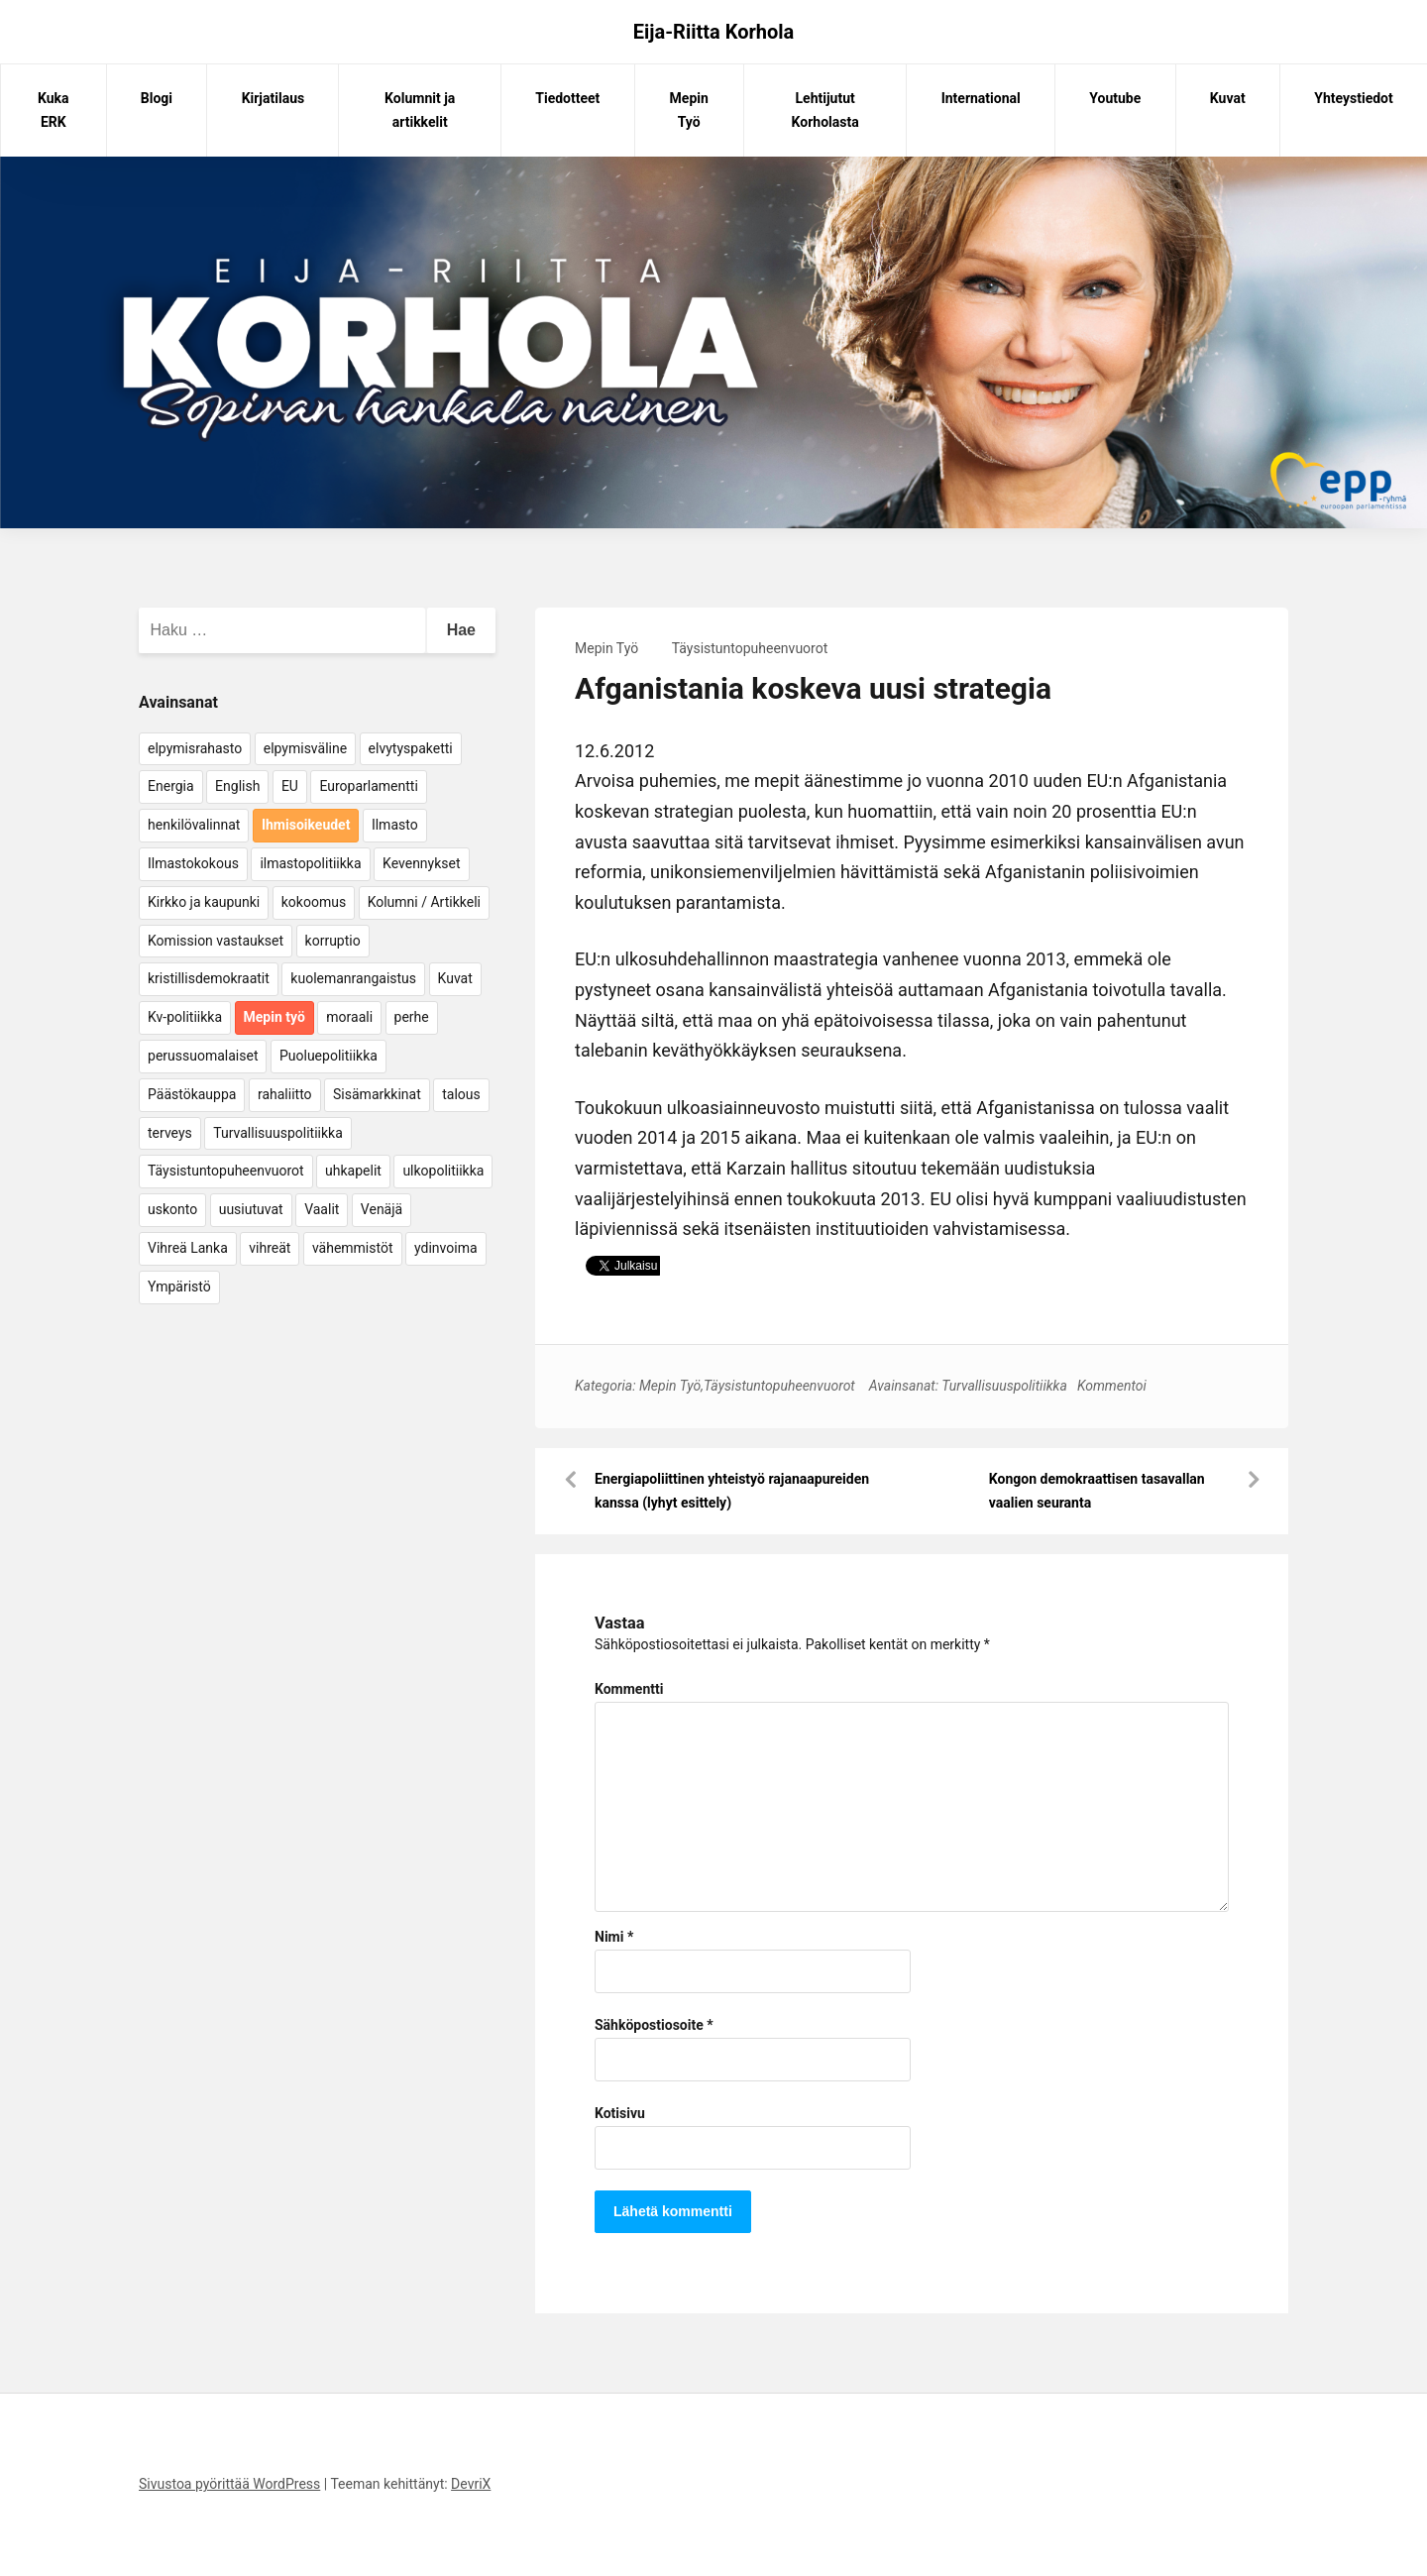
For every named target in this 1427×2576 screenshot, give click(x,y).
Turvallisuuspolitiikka (1004, 1386)
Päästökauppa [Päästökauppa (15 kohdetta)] (192, 1094)
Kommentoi (1112, 1386)
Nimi (614, 1937)
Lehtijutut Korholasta (825, 110)
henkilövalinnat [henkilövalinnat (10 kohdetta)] (194, 825)
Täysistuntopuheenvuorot (750, 648)
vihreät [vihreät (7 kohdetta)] (269, 1248)
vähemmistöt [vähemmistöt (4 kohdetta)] (352, 1248)
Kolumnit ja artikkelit (419, 110)
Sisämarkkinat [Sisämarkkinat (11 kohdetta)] (377, 1094)
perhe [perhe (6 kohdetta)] (411, 1017)
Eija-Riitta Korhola (714, 32)
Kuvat (1228, 98)
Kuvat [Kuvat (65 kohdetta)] (455, 978)
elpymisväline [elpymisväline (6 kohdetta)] (305, 748)
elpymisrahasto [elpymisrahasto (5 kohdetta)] (195, 748)
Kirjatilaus (273, 98)
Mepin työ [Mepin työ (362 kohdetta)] (274, 1017)
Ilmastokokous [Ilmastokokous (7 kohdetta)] (193, 863)
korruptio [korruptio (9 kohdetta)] (333, 941)
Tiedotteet (567, 98)
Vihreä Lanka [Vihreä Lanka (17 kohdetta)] (188, 1248)
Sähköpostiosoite (654, 2025)
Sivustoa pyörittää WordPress (229, 2484)
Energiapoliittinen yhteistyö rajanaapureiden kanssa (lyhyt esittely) (732, 1491)
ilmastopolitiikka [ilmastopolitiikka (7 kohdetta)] (310, 863)
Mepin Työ (689, 110)
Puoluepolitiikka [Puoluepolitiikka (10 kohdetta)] (328, 1056)
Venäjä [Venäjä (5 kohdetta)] (381, 1209)
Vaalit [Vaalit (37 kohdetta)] (321, 1209)
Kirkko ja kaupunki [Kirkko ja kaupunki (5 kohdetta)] (204, 902)
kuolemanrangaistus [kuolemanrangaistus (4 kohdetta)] (353, 978)
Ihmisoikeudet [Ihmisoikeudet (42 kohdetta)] (306, 825)
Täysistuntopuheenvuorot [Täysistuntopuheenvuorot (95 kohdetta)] (226, 1170)
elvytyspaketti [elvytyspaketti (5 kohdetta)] (411, 748)
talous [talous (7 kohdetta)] (461, 1094)
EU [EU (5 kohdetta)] (289, 786)
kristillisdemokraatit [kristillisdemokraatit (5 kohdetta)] (209, 978)
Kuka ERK (53, 110)
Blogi (156, 98)
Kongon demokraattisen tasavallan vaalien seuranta (1097, 1491)
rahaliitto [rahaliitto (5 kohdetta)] (285, 1094)
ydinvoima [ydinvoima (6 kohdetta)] (446, 1248)
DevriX (471, 2484)
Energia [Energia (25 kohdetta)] (171, 786)
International (981, 98)
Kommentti (629, 1689)
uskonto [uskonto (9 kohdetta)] (172, 1209)
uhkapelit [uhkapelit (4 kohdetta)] (353, 1170)
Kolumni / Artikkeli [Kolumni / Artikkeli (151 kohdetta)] (424, 902)
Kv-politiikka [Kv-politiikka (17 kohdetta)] (185, 1017)
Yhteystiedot (1353, 98)
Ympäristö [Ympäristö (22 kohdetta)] (179, 1286)
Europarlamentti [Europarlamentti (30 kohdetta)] (368, 786)
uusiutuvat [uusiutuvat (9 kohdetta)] (251, 1209)
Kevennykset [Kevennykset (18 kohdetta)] (421, 863)
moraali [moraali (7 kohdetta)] (349, 1017)
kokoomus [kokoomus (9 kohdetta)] (313, 902)
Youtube (1115, 98)
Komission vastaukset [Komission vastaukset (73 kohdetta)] (215, 941)
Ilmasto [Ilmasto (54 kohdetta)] (395, 825)
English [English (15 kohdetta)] (237, 786)
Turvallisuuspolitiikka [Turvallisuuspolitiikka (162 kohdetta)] (278, 1133)
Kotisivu (620, 2113)
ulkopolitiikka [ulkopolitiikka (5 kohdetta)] (443, 1170)
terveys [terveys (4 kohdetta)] (170, 1133)
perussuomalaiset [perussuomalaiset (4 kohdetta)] (203, 1056)
